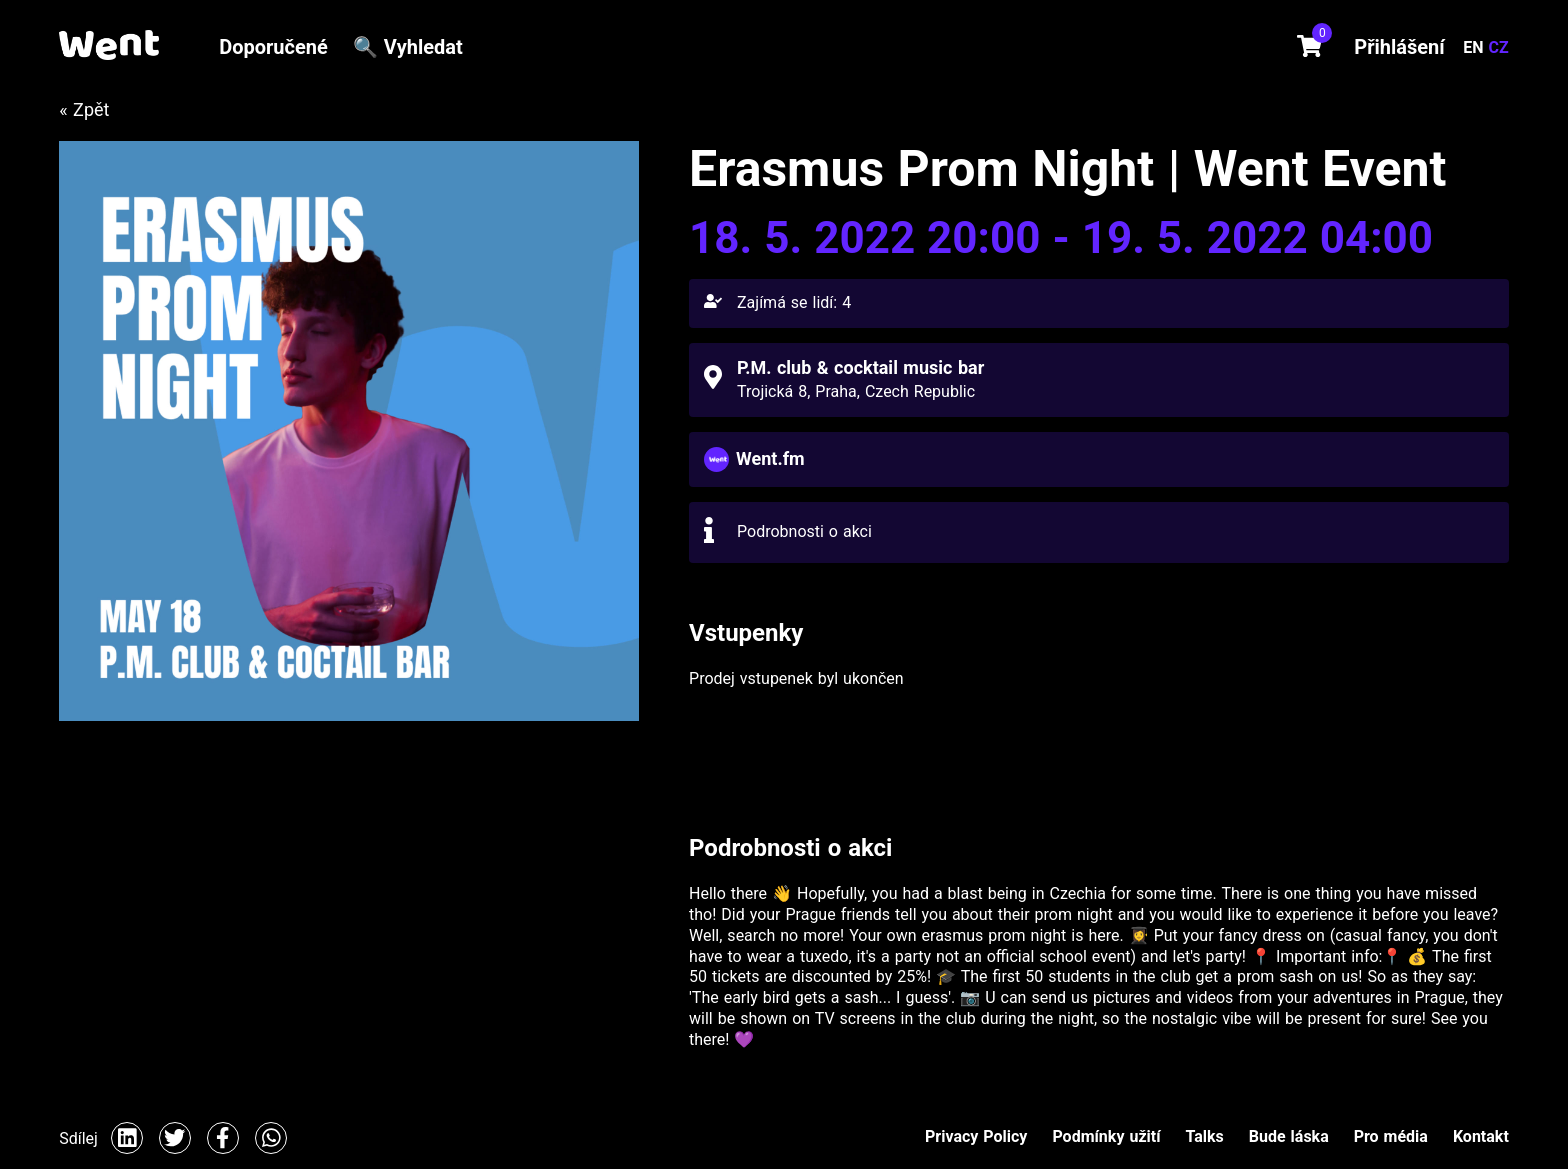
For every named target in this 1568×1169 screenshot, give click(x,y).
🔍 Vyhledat (408, 47)
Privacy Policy (976, 1136)
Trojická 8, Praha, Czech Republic (856, 391)
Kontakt (1481, 1136)
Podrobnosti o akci (804, 531)
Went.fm (770, 458)
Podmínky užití (1106, 1136)
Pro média (1391, 1136)
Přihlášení (1399, 47)
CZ (1499, 47)
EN (1475, 47)
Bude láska (1289, 1136)
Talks (1205, 1136)
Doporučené (273, 47)
